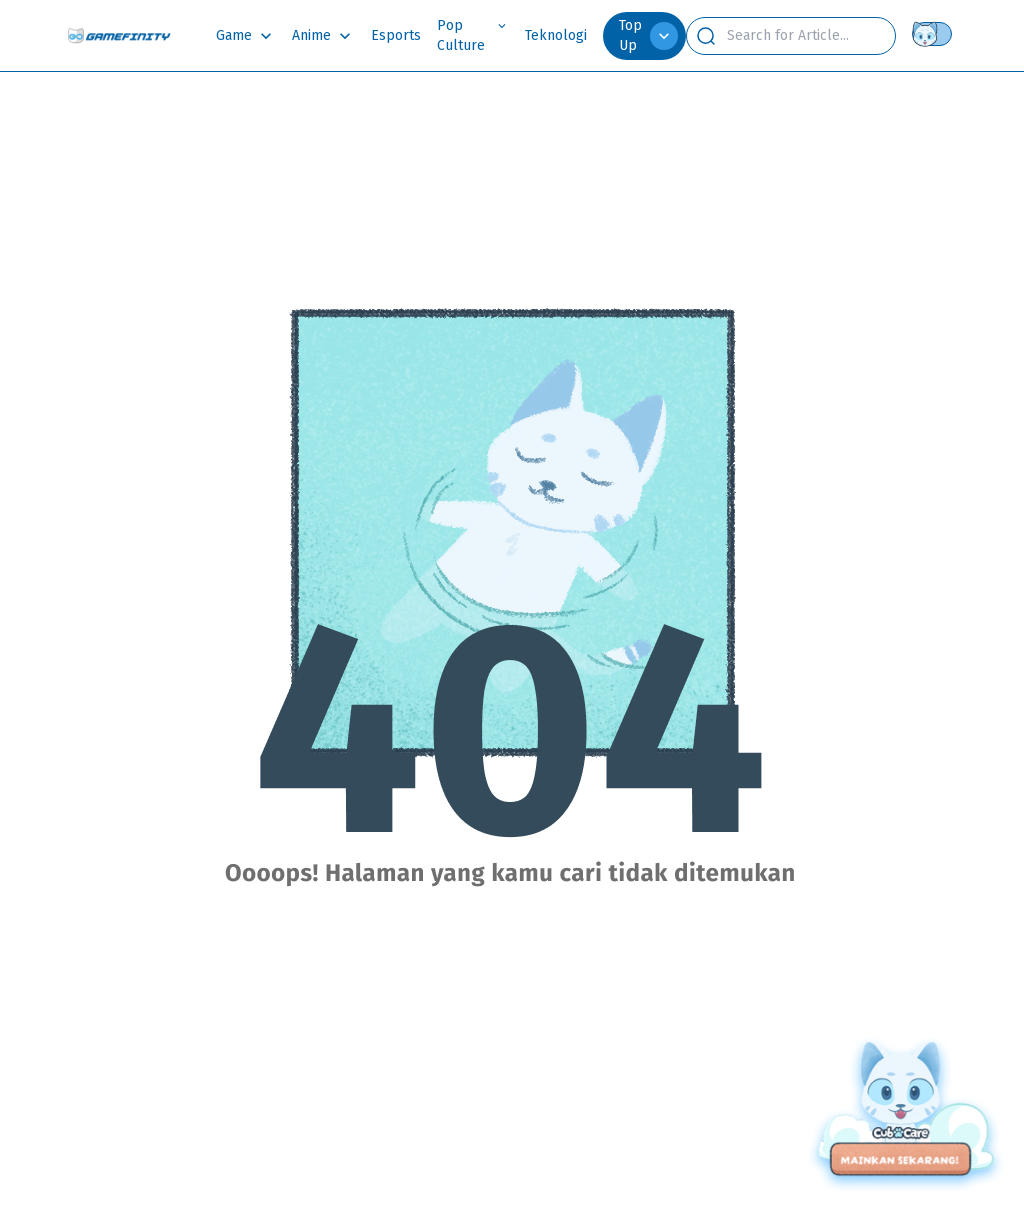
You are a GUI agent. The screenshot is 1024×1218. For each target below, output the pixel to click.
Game (234, 35)
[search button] (706, 36)
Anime (311, 35)
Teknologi (556, 35)
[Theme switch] (936, 34)
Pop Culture (461, 35)
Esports (396, 35)
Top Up (648, 35)
